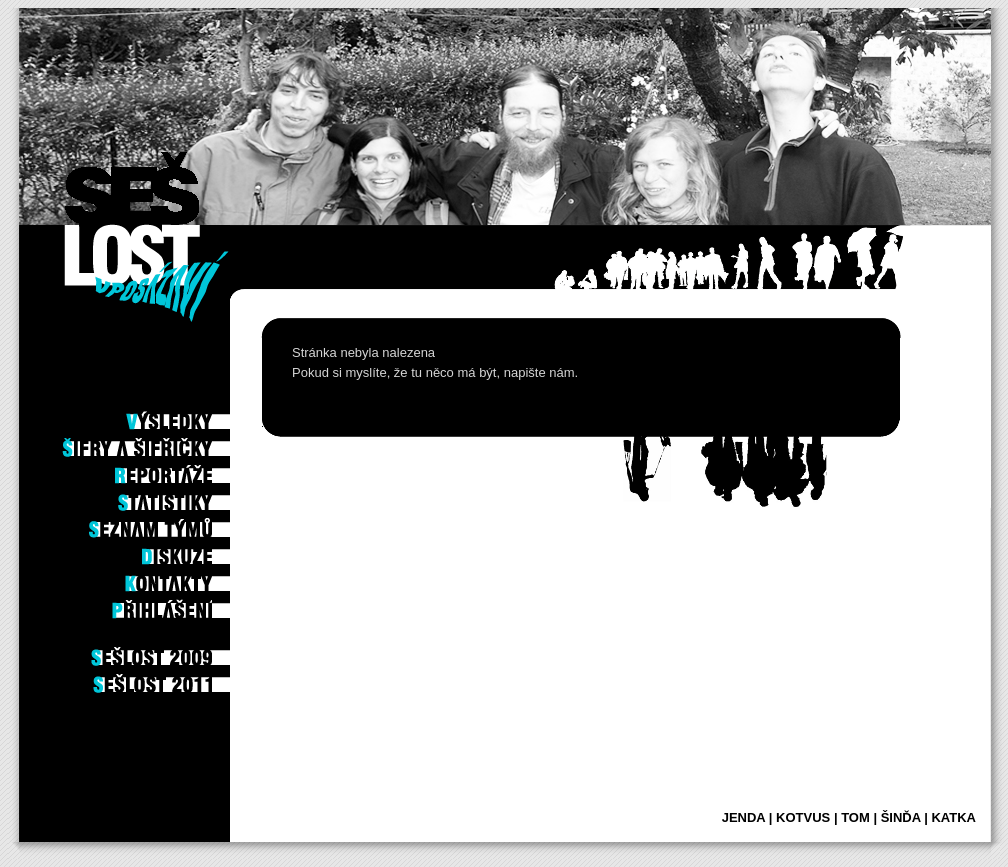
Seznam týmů (185, 524)
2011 (206, 679)
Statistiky (193, 497)
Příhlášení (191, 605)
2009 (206, 652)
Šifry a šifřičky (176, 443)
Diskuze (199, 551)
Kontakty (194, 578)
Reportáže (191, 470)
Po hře (202, 389)
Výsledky (195, 416)
